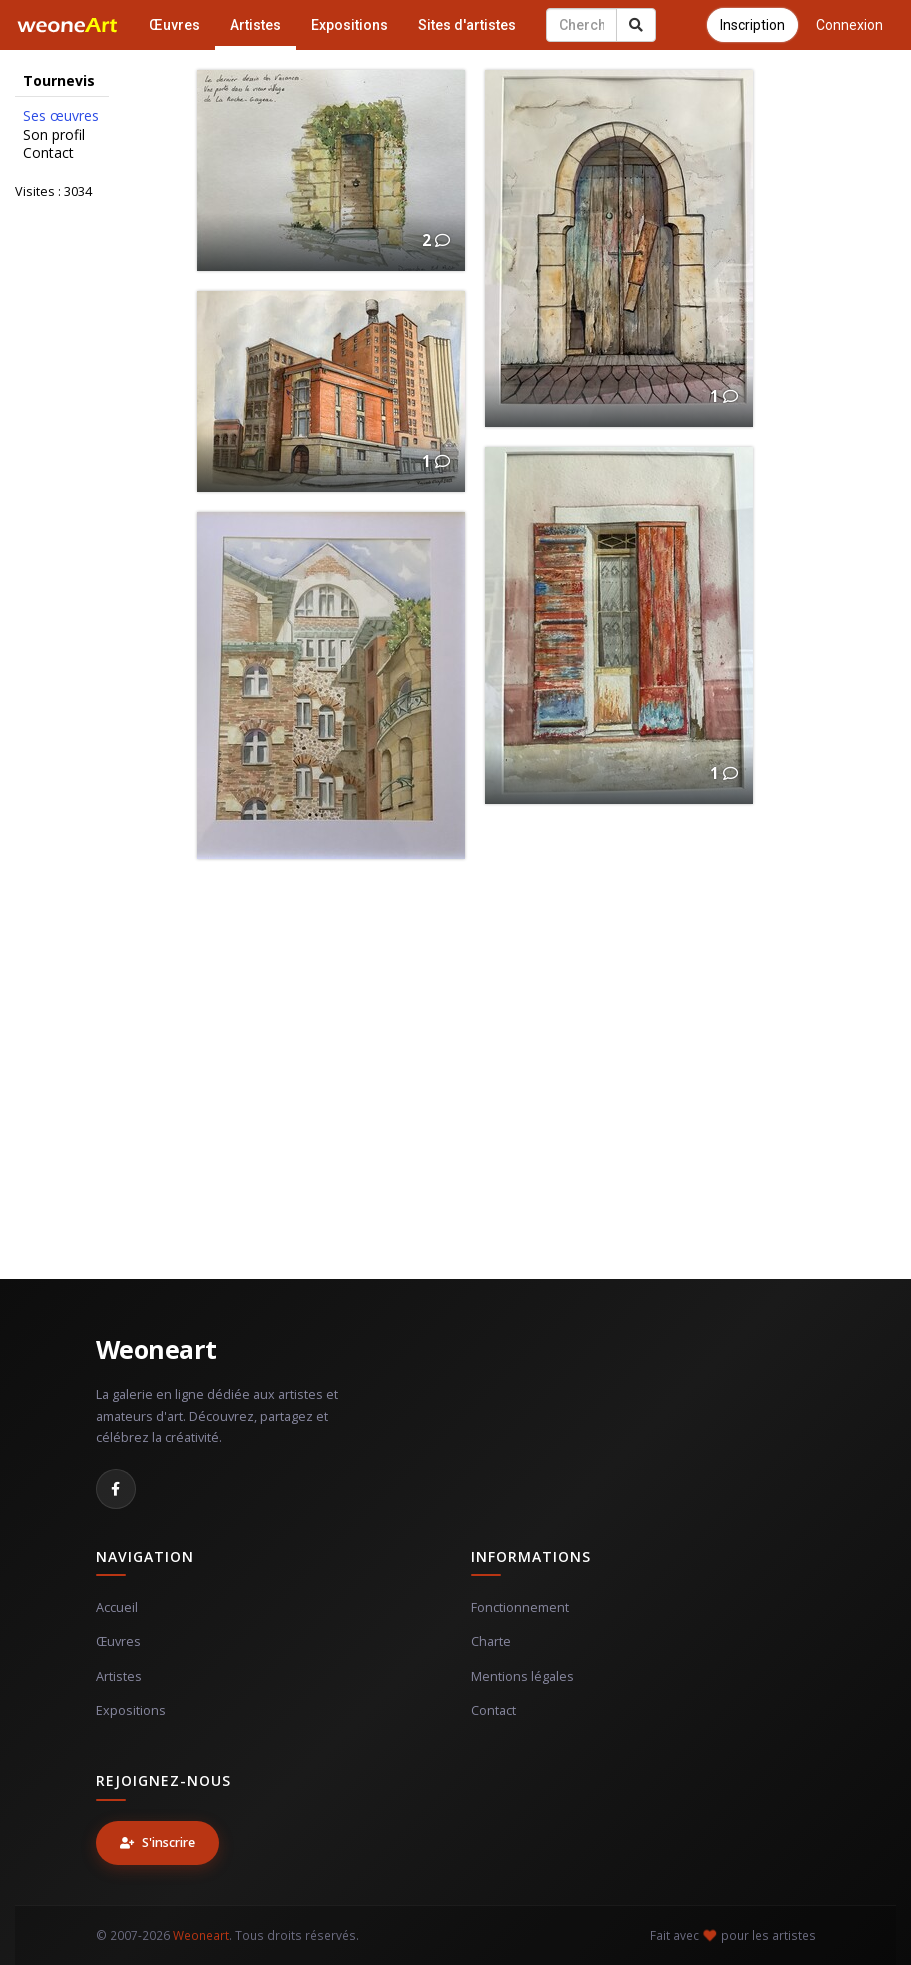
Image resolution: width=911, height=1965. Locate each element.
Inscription (752, 25)
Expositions (349, 25)
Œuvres (174, 25)
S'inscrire (157, 1842)
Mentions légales (522, 1676)
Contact (48, 153)
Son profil (54, 135)
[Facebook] (116, 1489)
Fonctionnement (520, 1607)
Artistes (255, 25)
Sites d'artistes (467, 25)
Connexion (849, 25)
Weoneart (156, 1349)
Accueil (117, 1607)
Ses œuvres (61, 116)
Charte (491, 1641)
